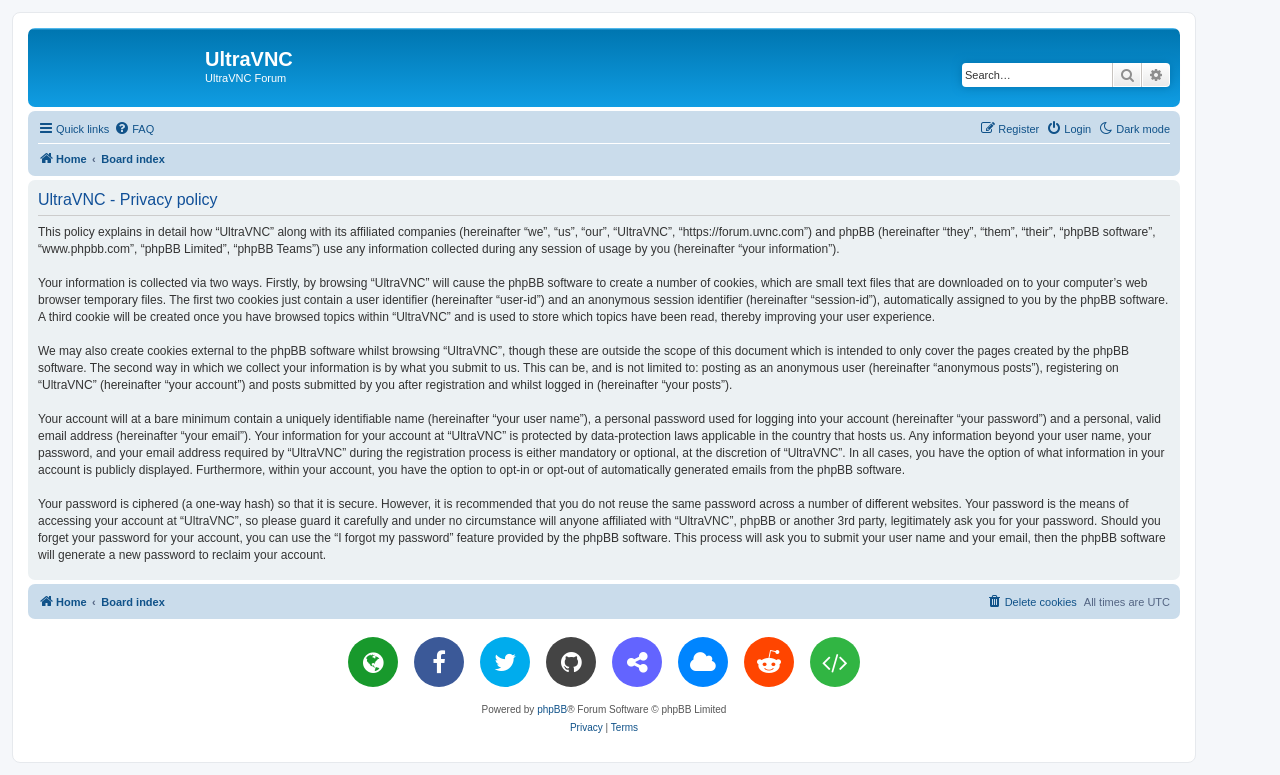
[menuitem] (134, 129)
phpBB (552, 709)
